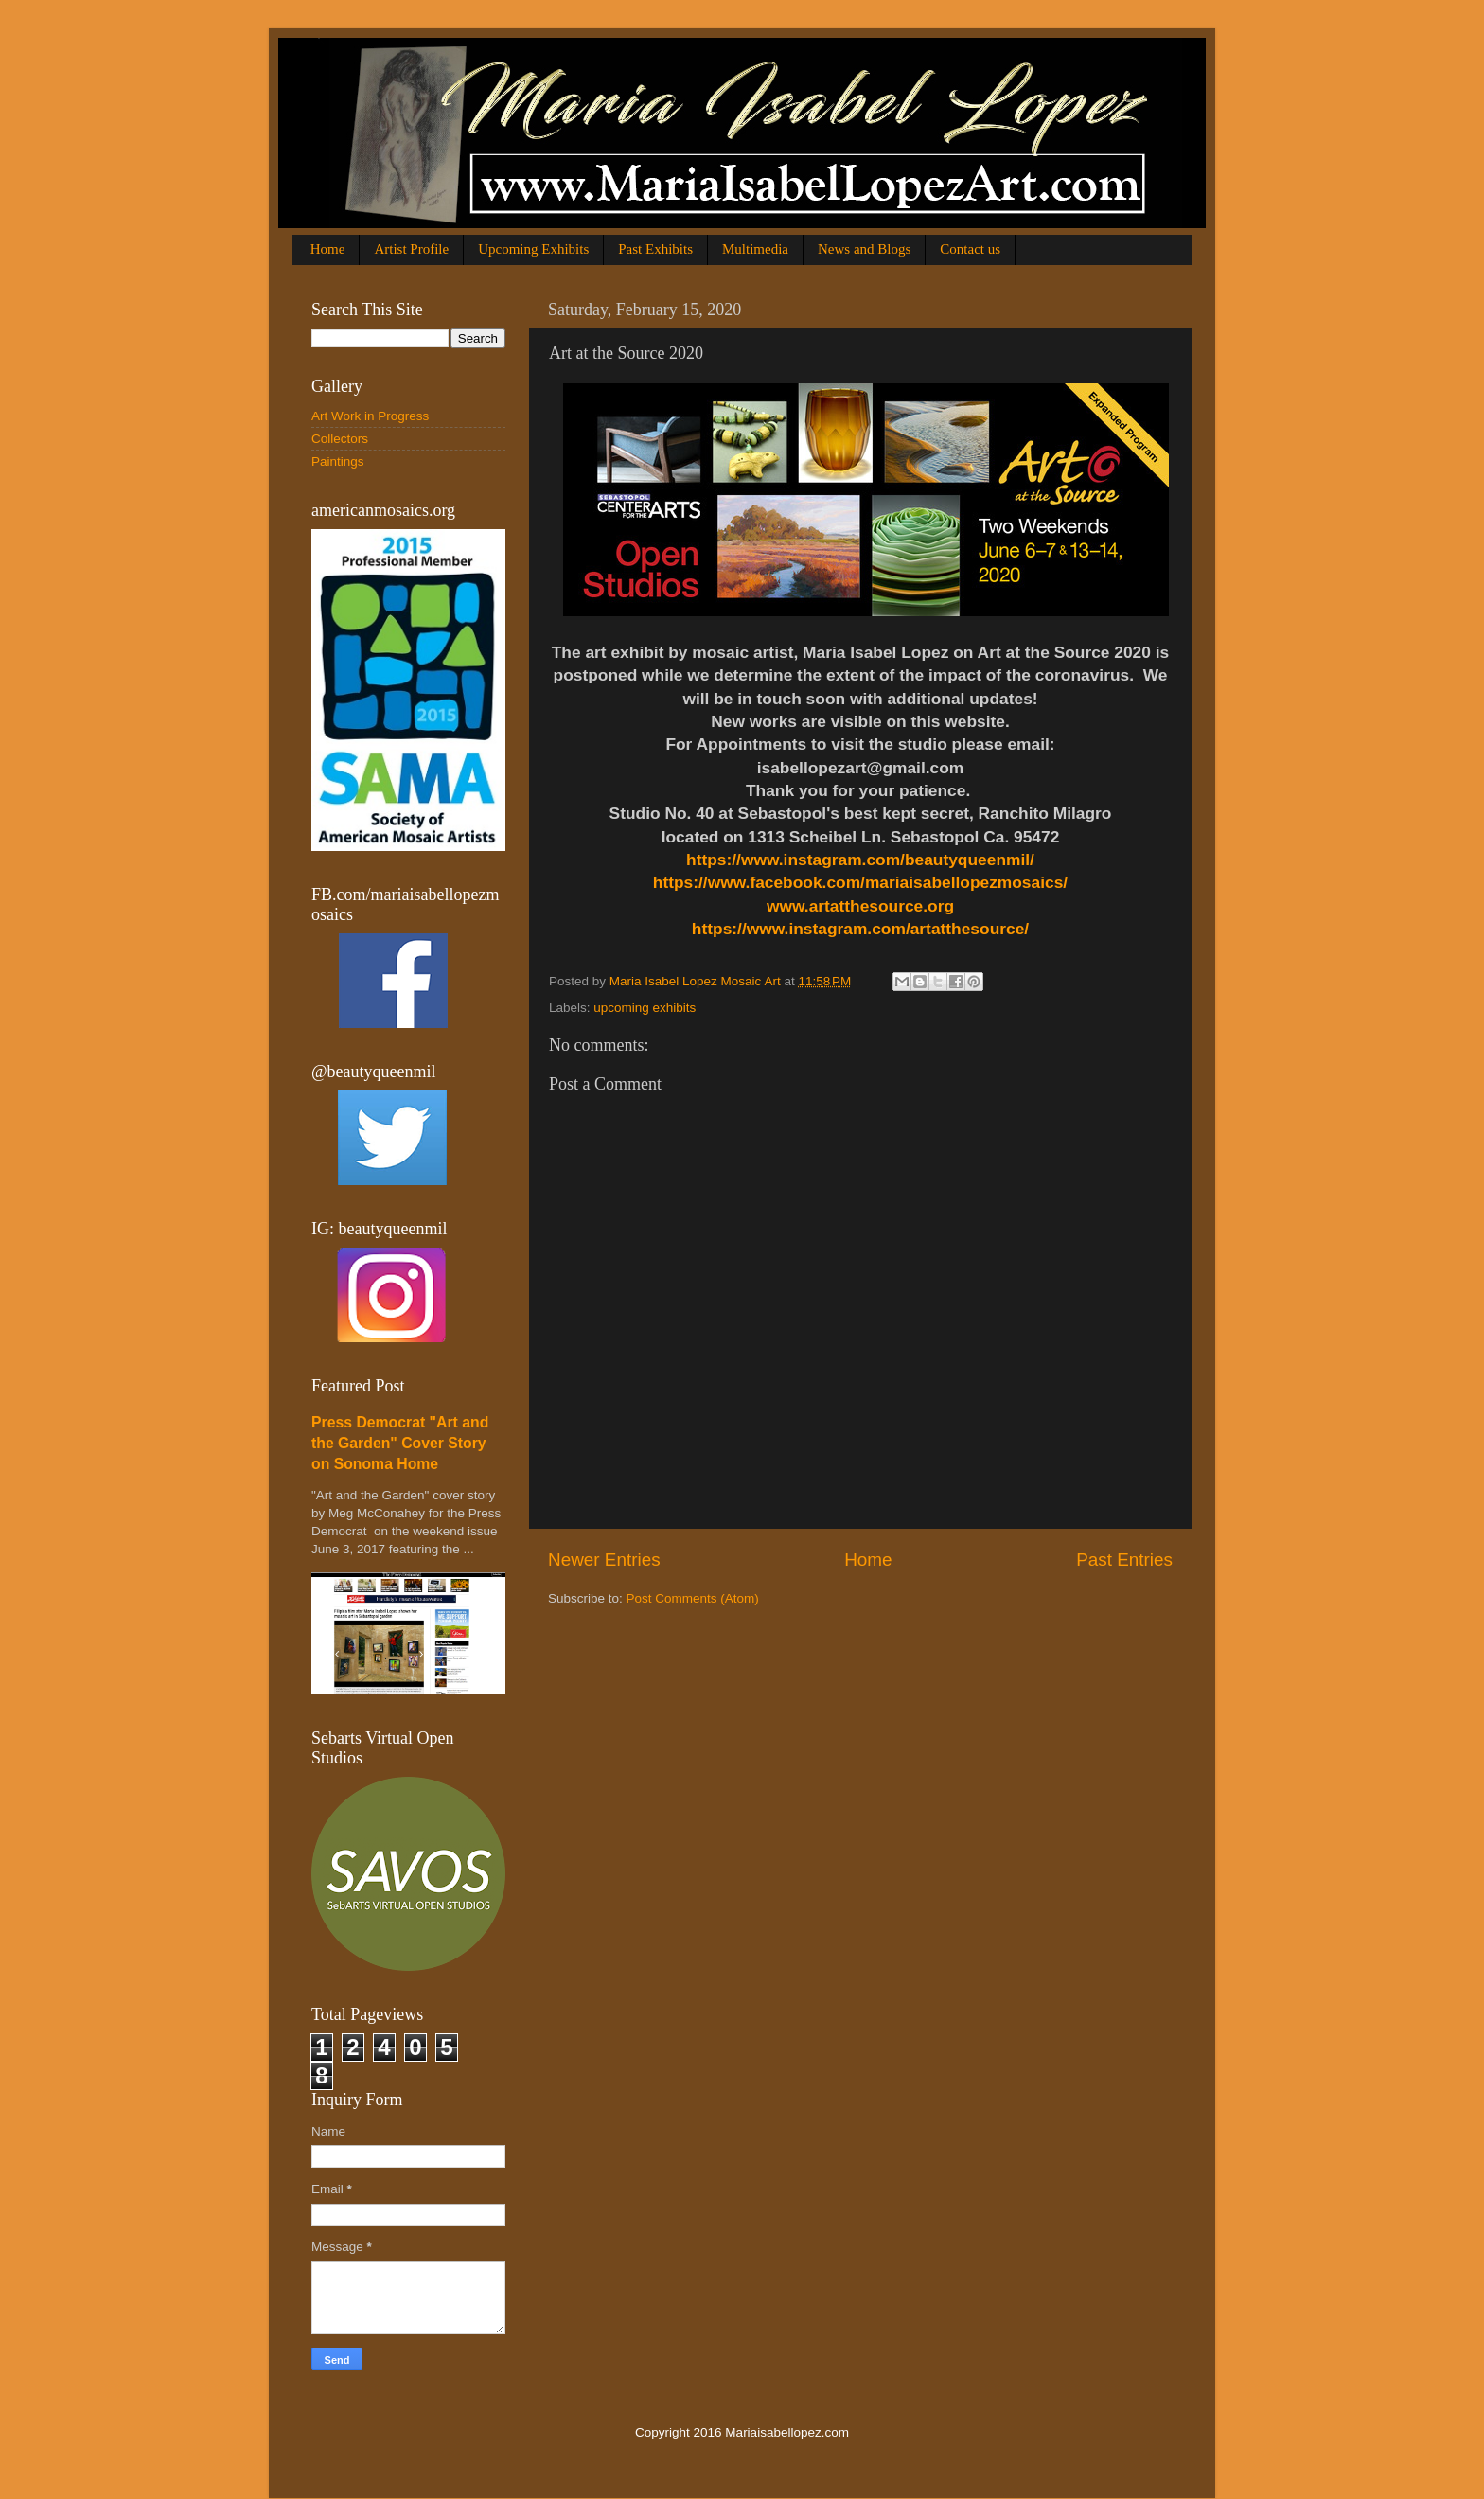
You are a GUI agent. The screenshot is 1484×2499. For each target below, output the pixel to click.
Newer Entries (604, 1559)
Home (327, 249)
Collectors (339, 439)
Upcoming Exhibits (533, 249)
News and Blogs (864, 249)
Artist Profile (411, 249)
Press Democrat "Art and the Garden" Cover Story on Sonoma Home (399, 1443)
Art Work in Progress (370, 416)
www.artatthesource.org (860, 905)
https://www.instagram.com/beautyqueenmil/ (860, 859)
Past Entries (1124, 1559)
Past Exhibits (655, 249)
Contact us (970, 249)
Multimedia (755, 249)
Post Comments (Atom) (693, 1598)
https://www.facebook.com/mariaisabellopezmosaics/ (860, 882)
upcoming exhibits (644, 1008)
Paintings (337, 461)
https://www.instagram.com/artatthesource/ (860, 928)
